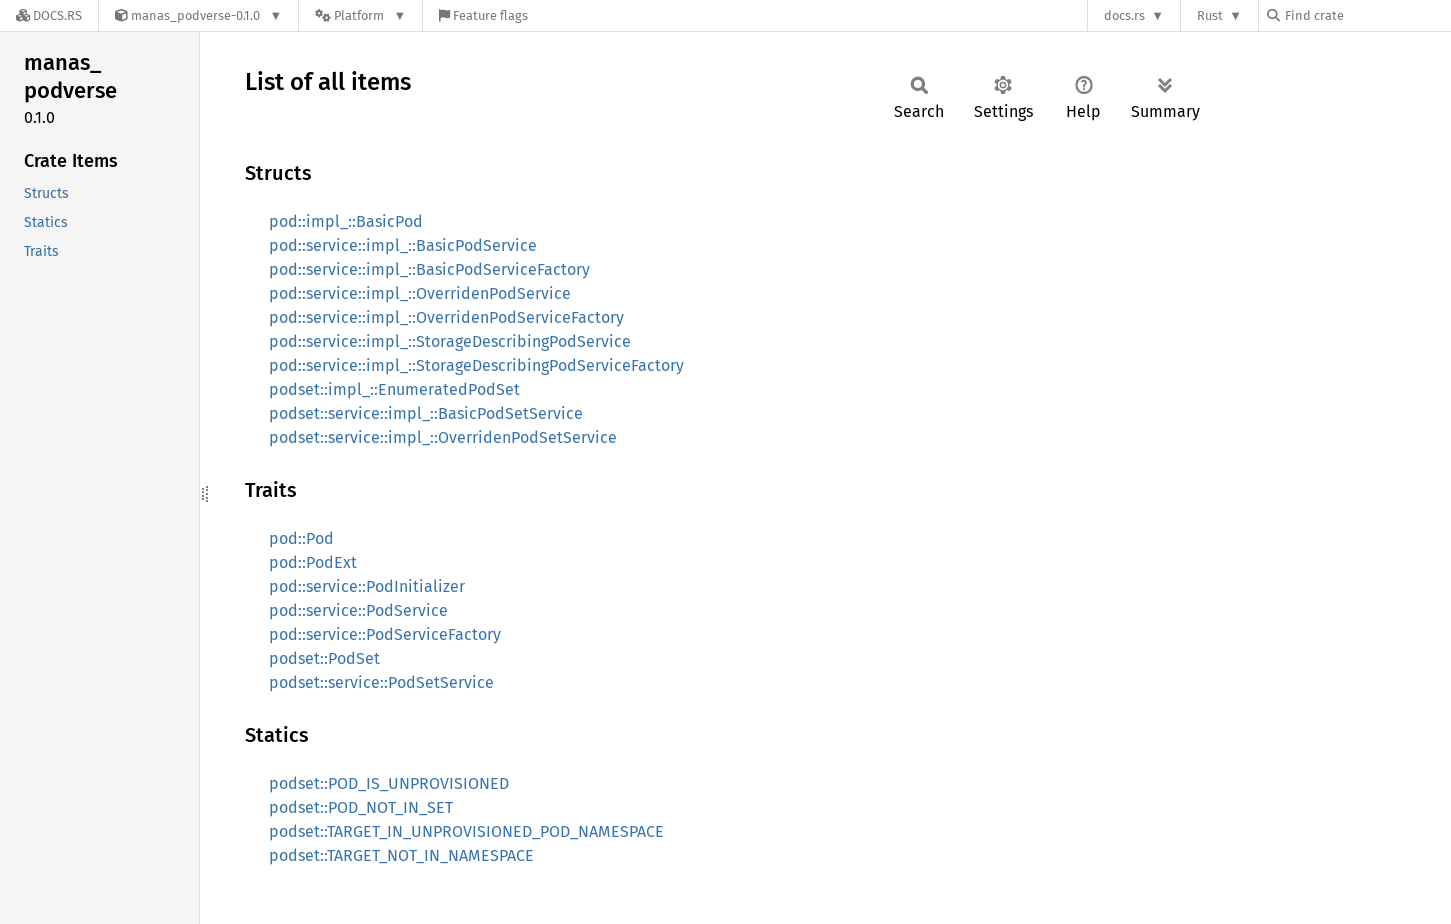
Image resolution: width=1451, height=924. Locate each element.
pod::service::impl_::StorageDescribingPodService (450, 341)
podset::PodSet (324, 658)
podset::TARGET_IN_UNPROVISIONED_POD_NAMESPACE (466, 831)
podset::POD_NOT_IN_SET (361, 807)
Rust (1210, 15)
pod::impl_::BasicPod (346, 221)
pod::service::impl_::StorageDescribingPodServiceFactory (476, 365)
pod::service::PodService (358, 610)
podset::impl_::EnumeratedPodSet (394, 389)
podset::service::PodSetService (381, 682)
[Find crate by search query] (1367, 15)
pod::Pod (301, 538)
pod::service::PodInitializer (367, 586)
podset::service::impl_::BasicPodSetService (426, 413)
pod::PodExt (313, 562)
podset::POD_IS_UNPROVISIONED (389, 783)
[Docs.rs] (49, 15)
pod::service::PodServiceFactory (385, 634)
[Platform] (360, 15)
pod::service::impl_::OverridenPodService (420, 293)
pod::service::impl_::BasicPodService (403, 245)
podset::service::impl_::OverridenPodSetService (443, 437)
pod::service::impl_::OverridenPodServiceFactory (446, 317)
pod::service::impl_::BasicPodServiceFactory (429, 269)
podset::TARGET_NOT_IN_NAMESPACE (401, 855)
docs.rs (1124, 15)
